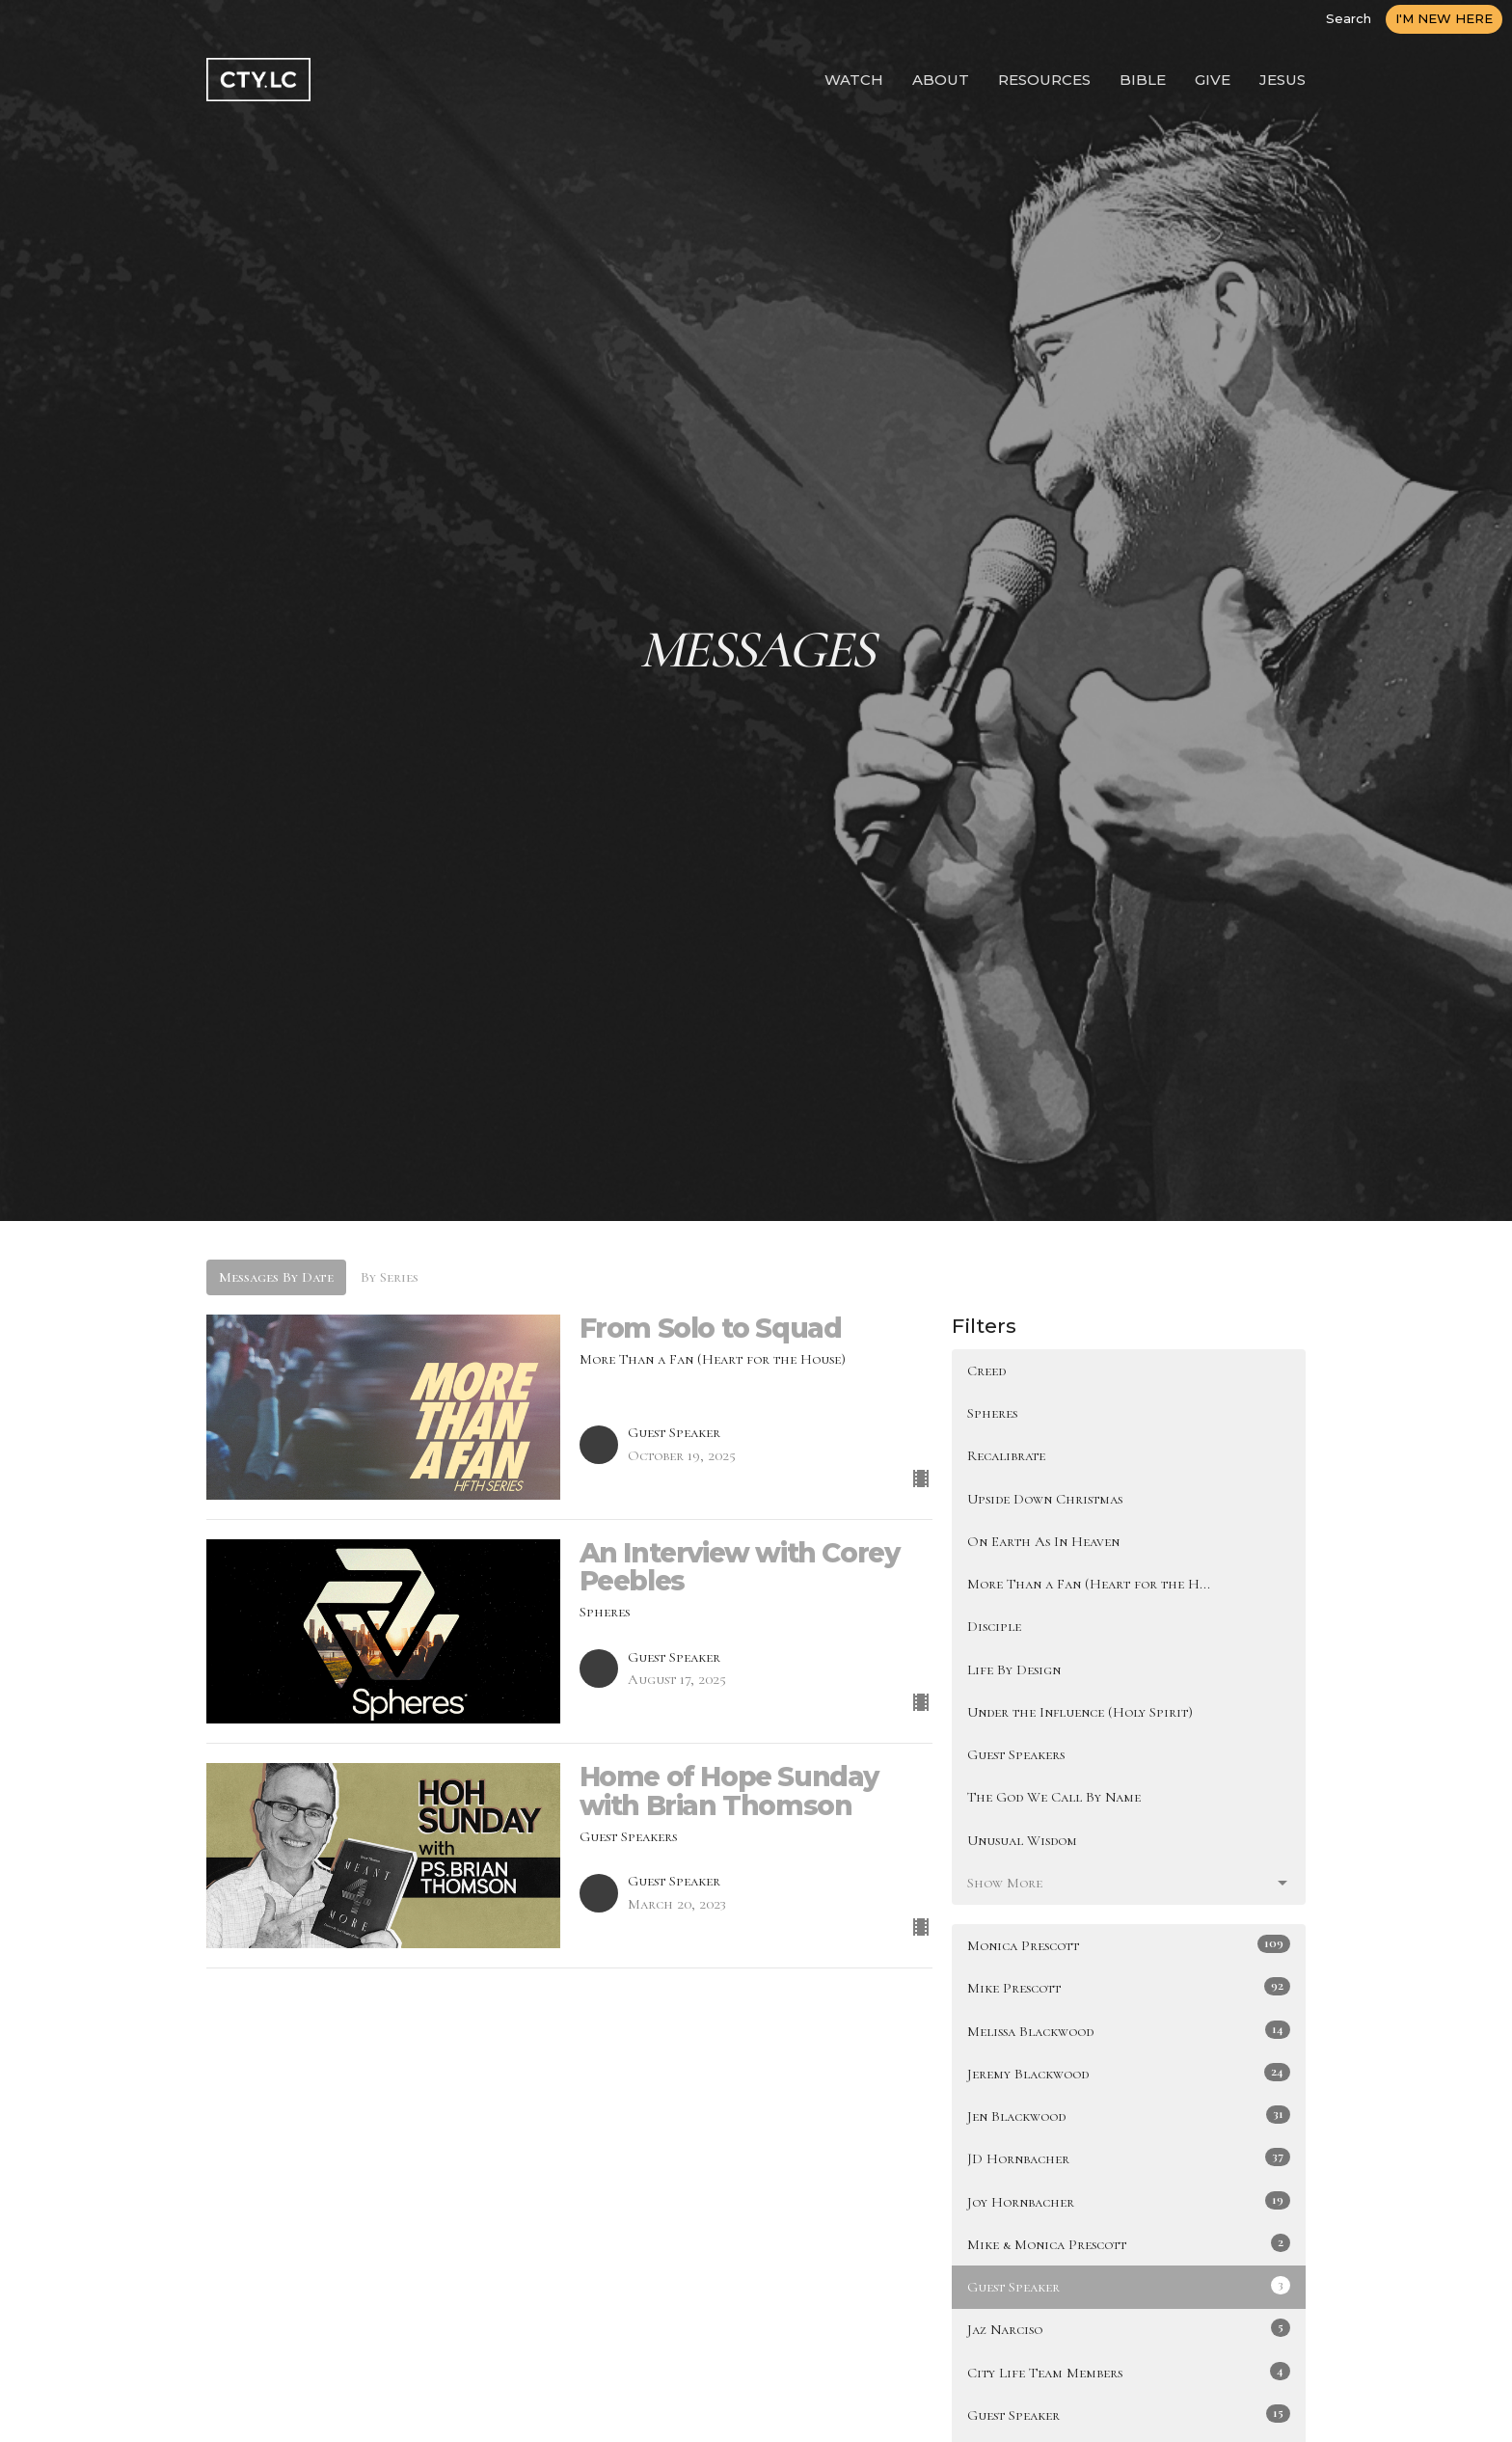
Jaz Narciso (1128, 2328)
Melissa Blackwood (1128, 2030)
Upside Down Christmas (1044, 1498)
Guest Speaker (1128, 2285)
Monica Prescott (1128, 1944)
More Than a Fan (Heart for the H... (1088, 1583)
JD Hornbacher (1128, 2157)
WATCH (853, 79)
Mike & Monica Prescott (1128, 2243)
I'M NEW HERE (1444, 18)
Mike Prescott (1128, 1986)
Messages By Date (276, 1277)
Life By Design (1014, 1669)
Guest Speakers (1016, 1754)
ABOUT (940, 79)
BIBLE (1143, 79)
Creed (986, 1370)
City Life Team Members (1128, 2371)
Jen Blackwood (1128, 2115)
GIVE (1212, 79)
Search (1348, 18)
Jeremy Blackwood (1128, 2072)
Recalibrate (1006, 1455)
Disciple (994, 1626)
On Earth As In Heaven (1043, 1541)
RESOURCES (1044, 79)
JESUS (1282, 79)
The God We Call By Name (1054, 1796)
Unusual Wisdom (1022, 1840)
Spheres (992, 1413)
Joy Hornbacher (1128, 2201)
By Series (389, 1277)
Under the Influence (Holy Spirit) (1080, 1712)
